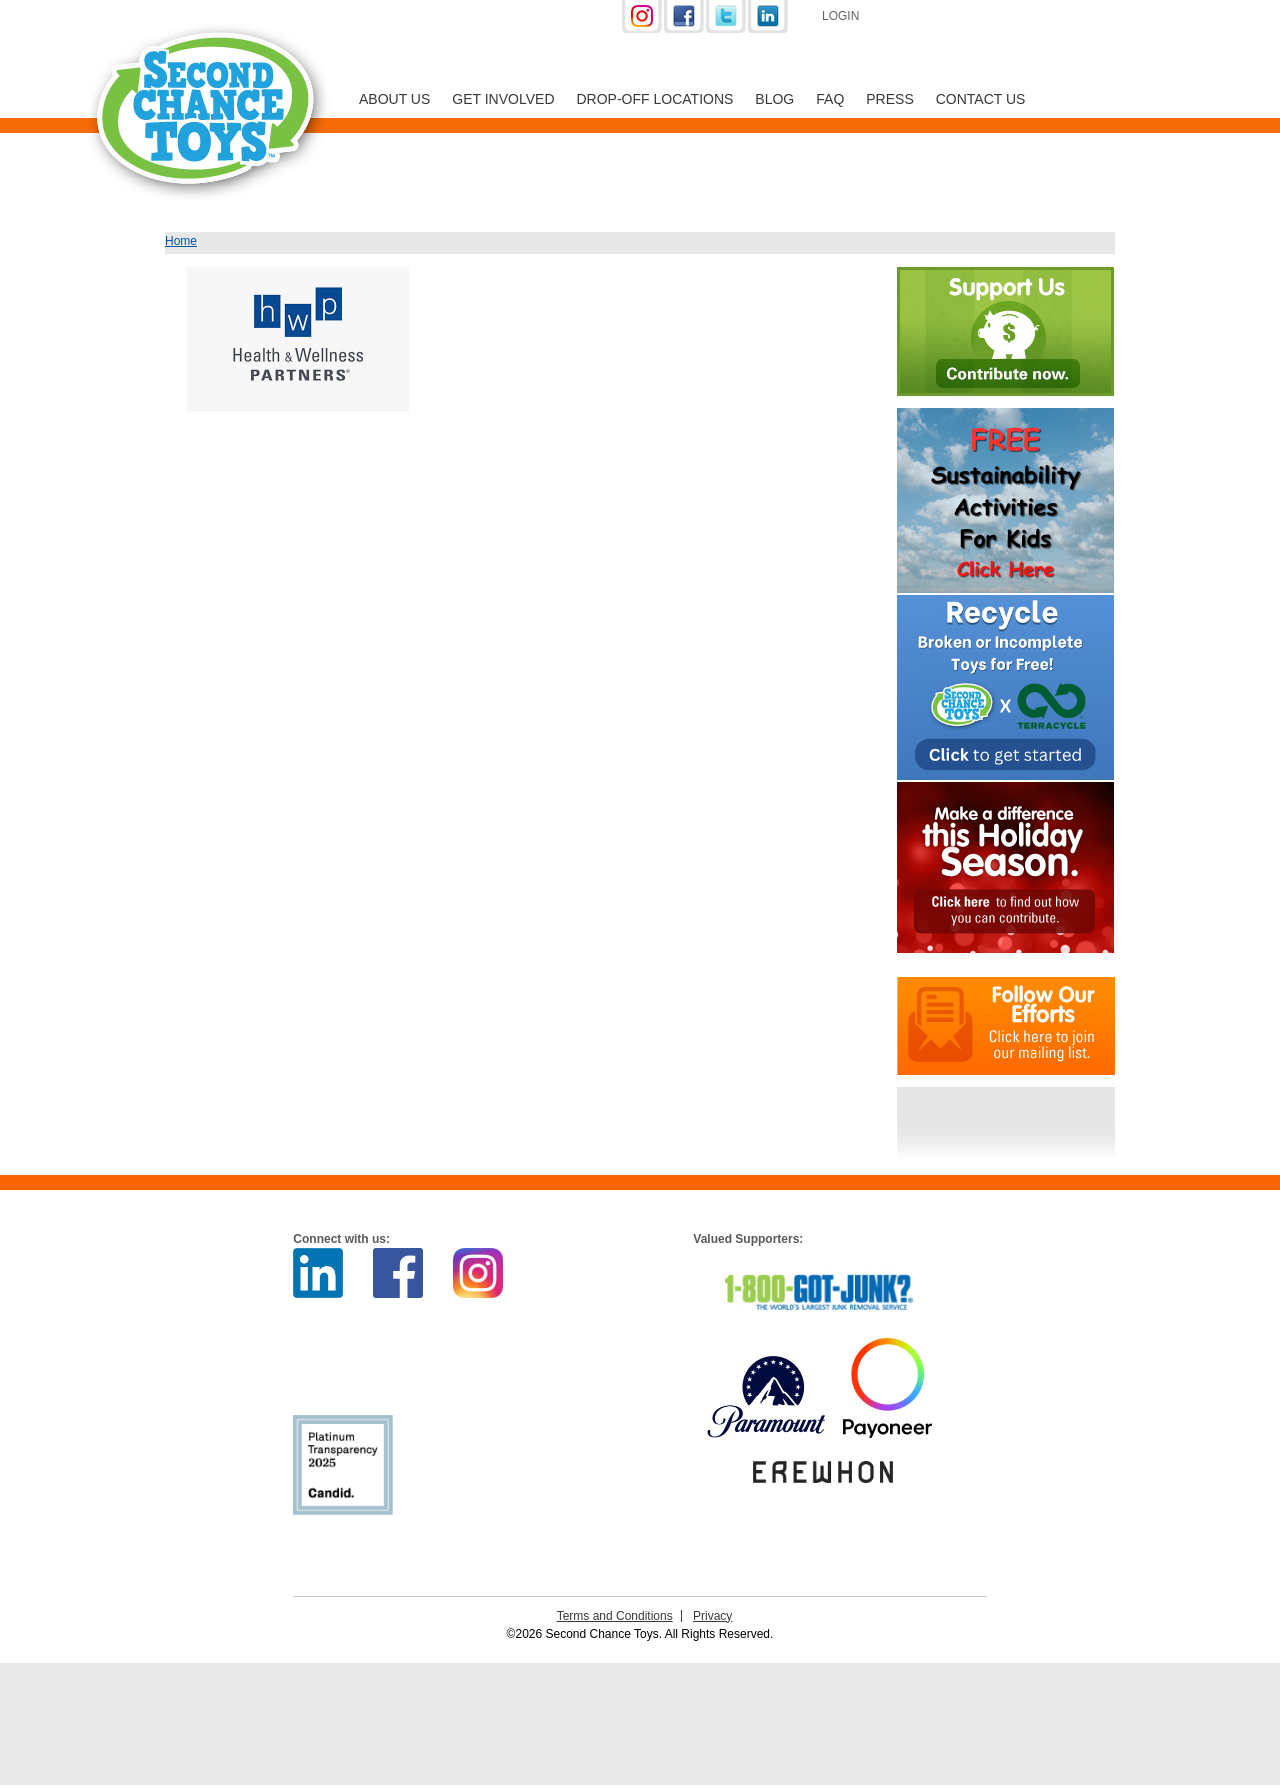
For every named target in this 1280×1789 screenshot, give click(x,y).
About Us (394, 99)
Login (840, 16)
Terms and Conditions (615, 1616)
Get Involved (503, 99)
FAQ (830, 99)
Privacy (712, 1616)
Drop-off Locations (655, 99)
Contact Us (981, 99)
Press (889, 99)
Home (181, 241)
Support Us (982, 18)
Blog (774, 99)
